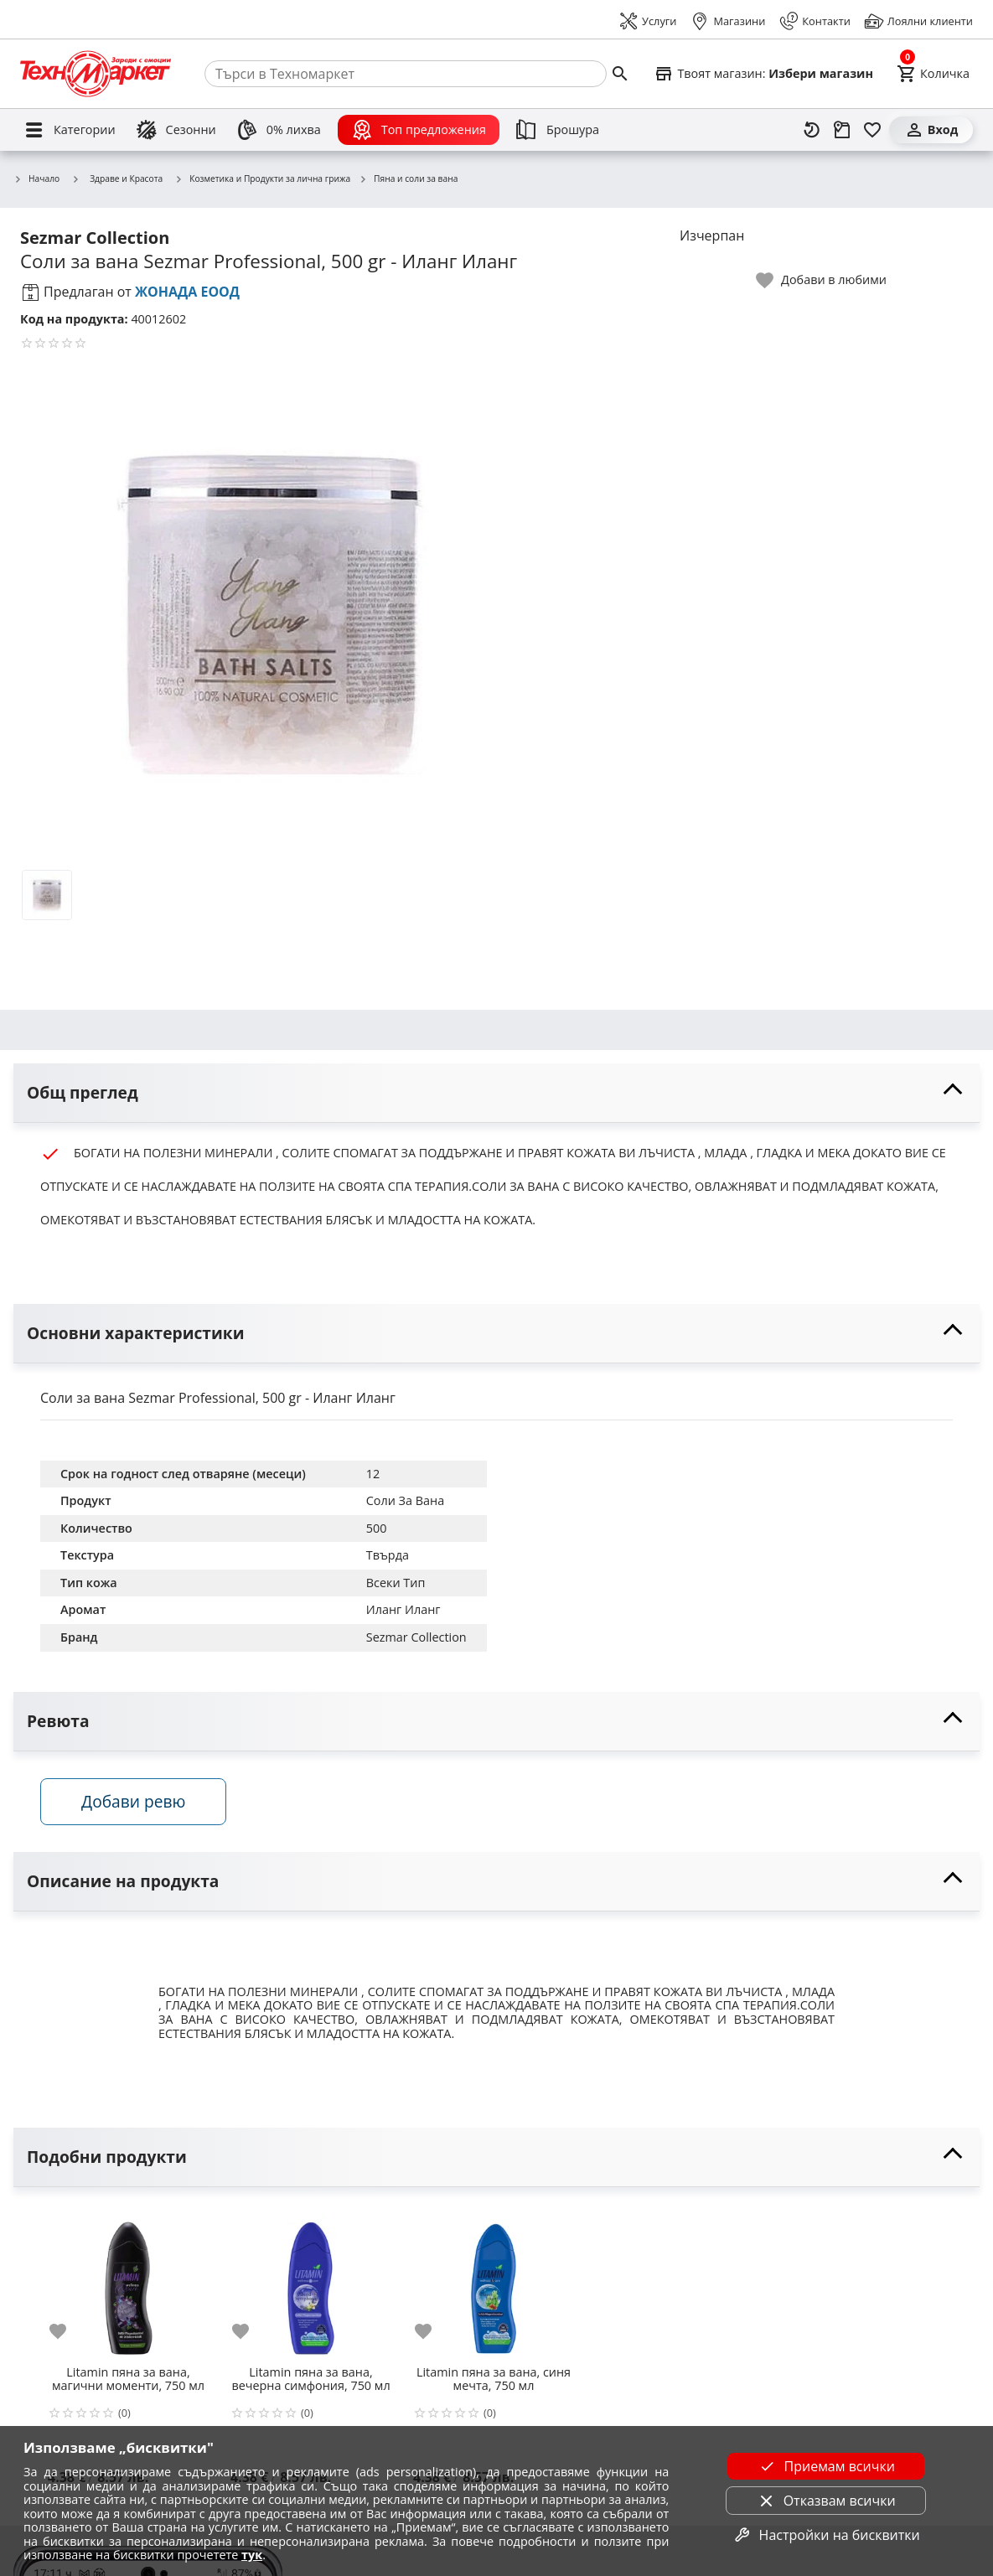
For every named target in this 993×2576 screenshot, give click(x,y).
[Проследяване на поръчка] (842, 129)
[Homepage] (95, 73)
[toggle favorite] (822, 280)
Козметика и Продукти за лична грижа (262, 179)
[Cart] (933, 73)
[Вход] (931, 129)
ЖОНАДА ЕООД (187, 291)
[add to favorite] (54, 2331)
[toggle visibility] (496, 1093)
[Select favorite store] (763, 73)
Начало (36, 179)
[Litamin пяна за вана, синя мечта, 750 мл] (480, 2281)
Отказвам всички (826, 2501)
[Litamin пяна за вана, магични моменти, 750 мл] (115, 2281)
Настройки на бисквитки (826, 2535)
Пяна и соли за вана (408, 179)
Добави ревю (133, 1801)
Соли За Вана (405, 1500)
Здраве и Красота (117, 178)
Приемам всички (826, 2466)
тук (251, 2555)
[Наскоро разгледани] (812, 129)
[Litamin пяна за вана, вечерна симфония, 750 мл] (297, 2281)
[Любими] (872, 129)
